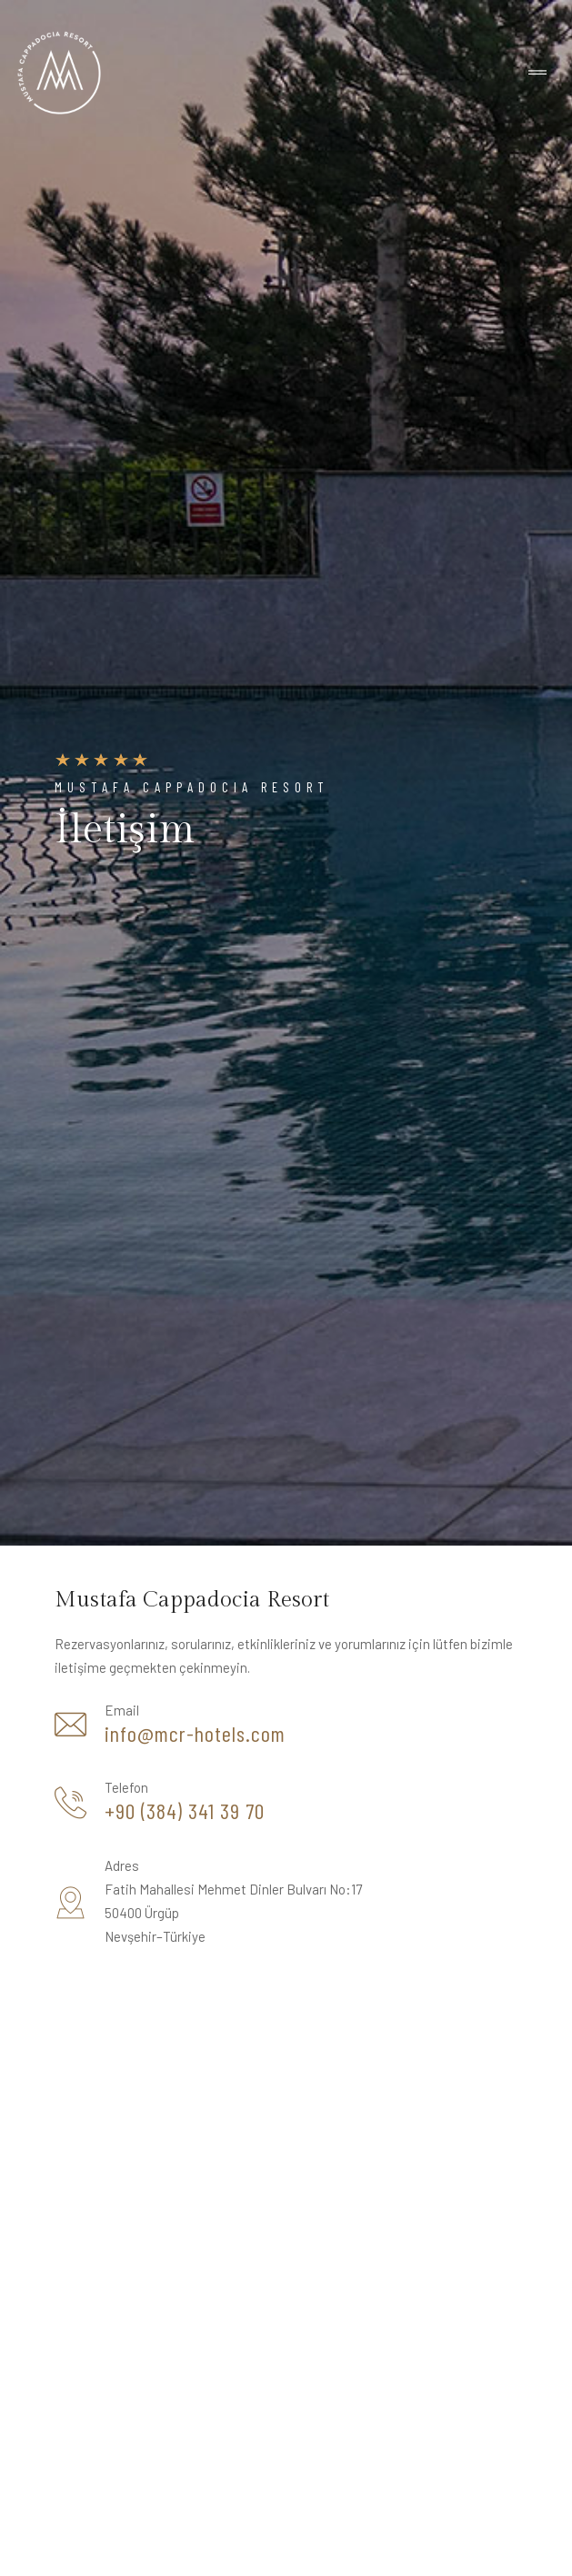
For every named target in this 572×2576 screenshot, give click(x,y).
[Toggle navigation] (537, 73)
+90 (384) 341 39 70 (185, 1811)
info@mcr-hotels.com (195, 1734)
